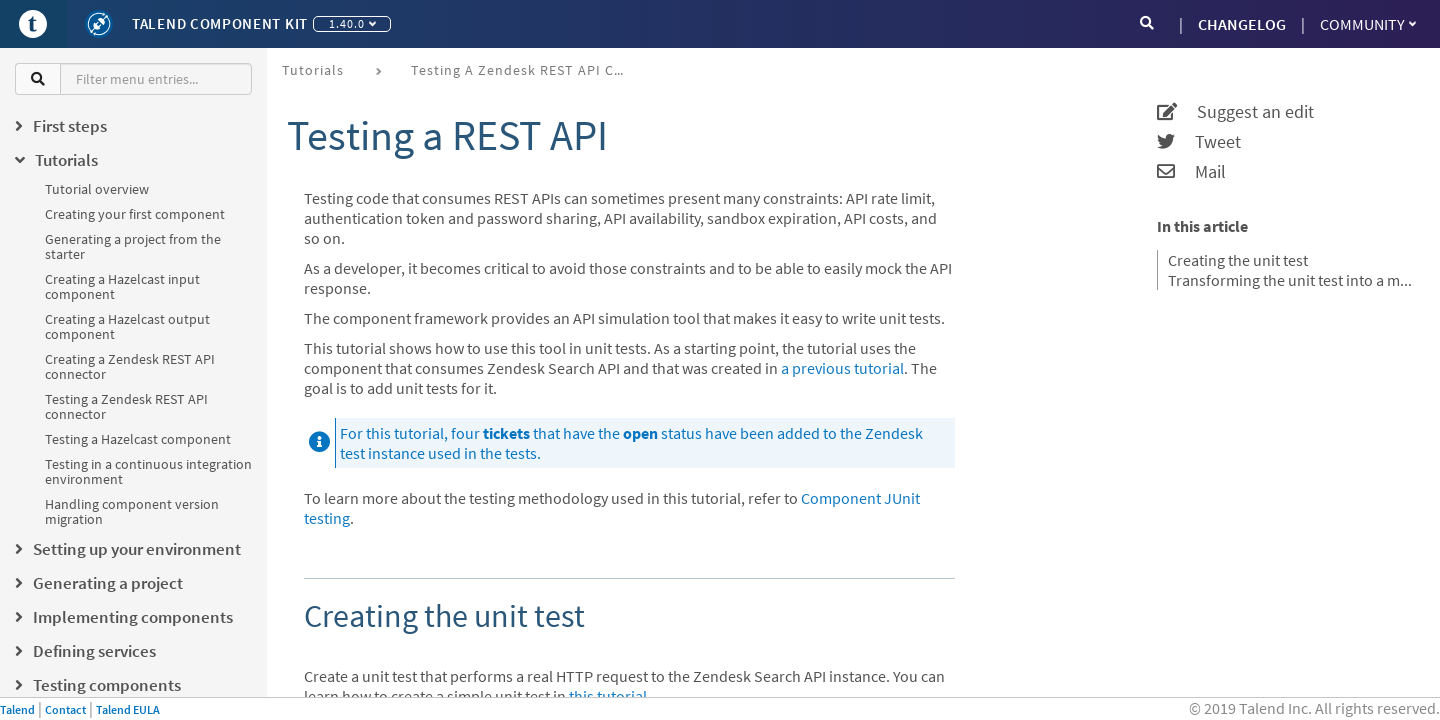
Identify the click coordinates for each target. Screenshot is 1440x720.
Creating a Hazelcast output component (127, 326)
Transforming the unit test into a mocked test (1291, 280)
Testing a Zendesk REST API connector (126, 406)
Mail (1191, 172)
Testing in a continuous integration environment (148, 471)
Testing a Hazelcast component (138, 439)
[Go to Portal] (33, 24)
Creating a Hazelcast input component (122, 286)
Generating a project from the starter (133, 246)
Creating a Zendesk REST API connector (130, 366)
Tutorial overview (97, 189)
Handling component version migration (132, 511)
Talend (17, 709)
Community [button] (1368, 24)
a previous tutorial (842, 368)
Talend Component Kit (220, 23)
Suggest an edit (1235, 112)
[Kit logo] (99, 24)
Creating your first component (135, 214)
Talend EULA (128, 709)
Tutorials (313, 70)
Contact (65, 709)
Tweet (1199, 142)
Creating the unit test (1238, 260)
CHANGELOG (1242, 24)
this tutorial (608, 696)
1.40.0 (352, 23)
